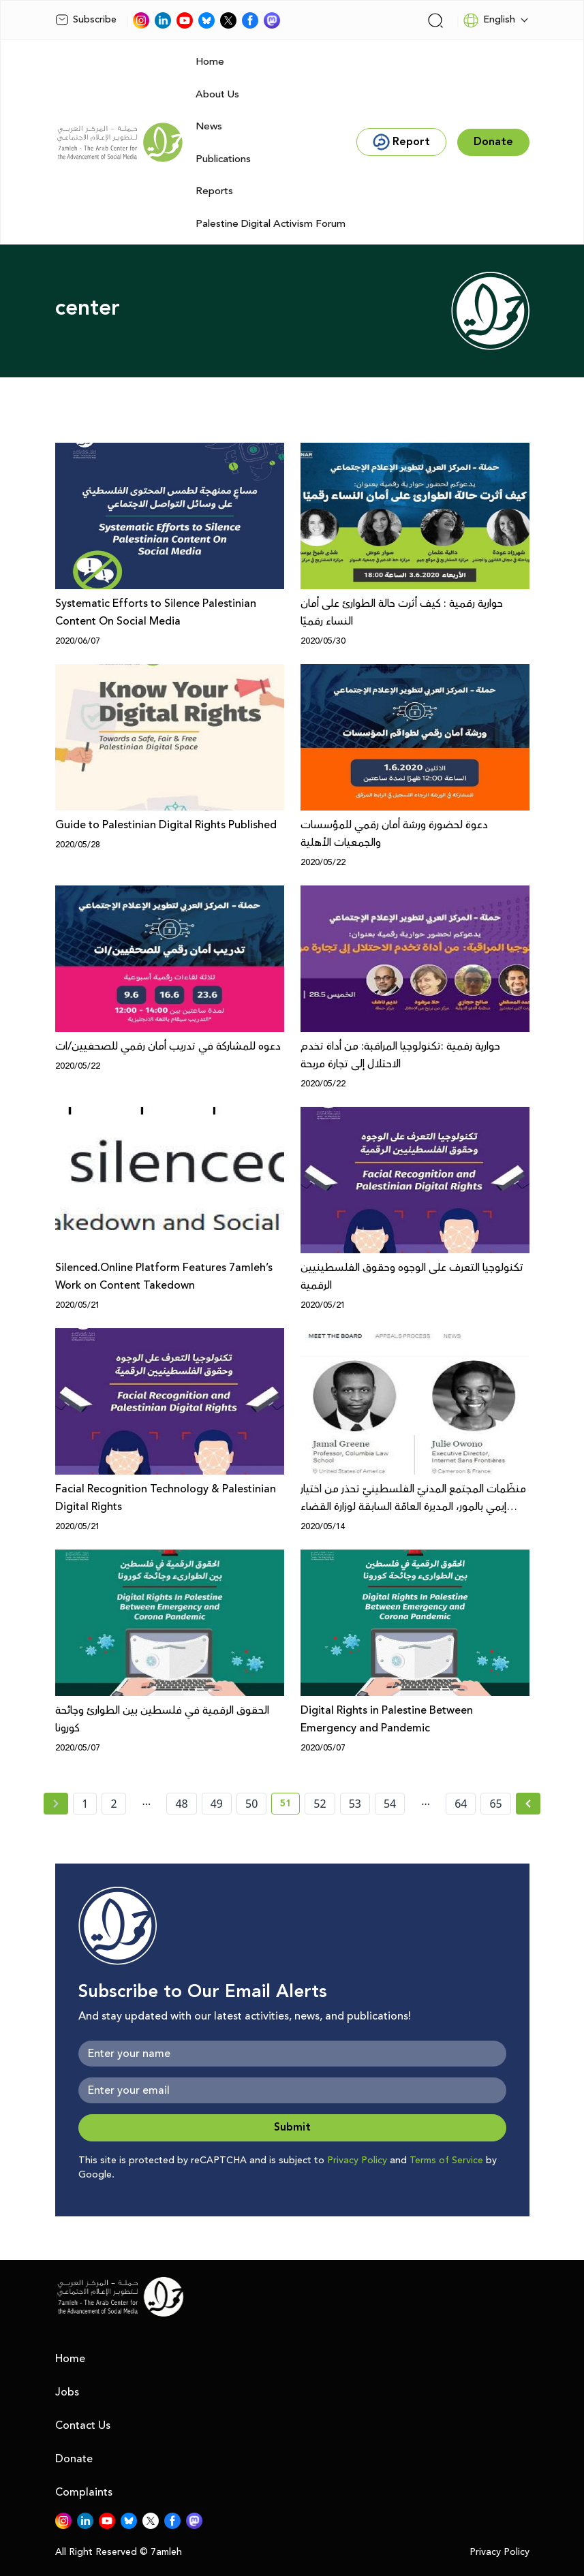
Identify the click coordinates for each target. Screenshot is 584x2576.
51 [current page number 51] (290, 1805)
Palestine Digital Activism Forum (270, 224)
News (209, 126)
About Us (217, 94)
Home (210, 61)
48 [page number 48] (181, 1803)
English (489, 20)
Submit (292, 2127)
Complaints (83, 2492)
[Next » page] (528, 1804)
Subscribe (86, 19)
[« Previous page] (56, 1804)
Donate (74, 2459)
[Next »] (528, 1804)
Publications (223, 159)
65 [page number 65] (495, 1803)
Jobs (67, 2392)
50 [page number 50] (251, 1803)
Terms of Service (446, 2160)
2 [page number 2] (113, 1803)
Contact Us (82, 2425)
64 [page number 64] (461, 1803)
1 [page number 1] (85, 1803)
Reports (214, 191)
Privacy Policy (357, 2160)
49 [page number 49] (217, 1803)
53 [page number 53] (355, 1803)
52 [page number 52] (319, 1803)
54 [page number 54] (390, 1803)
